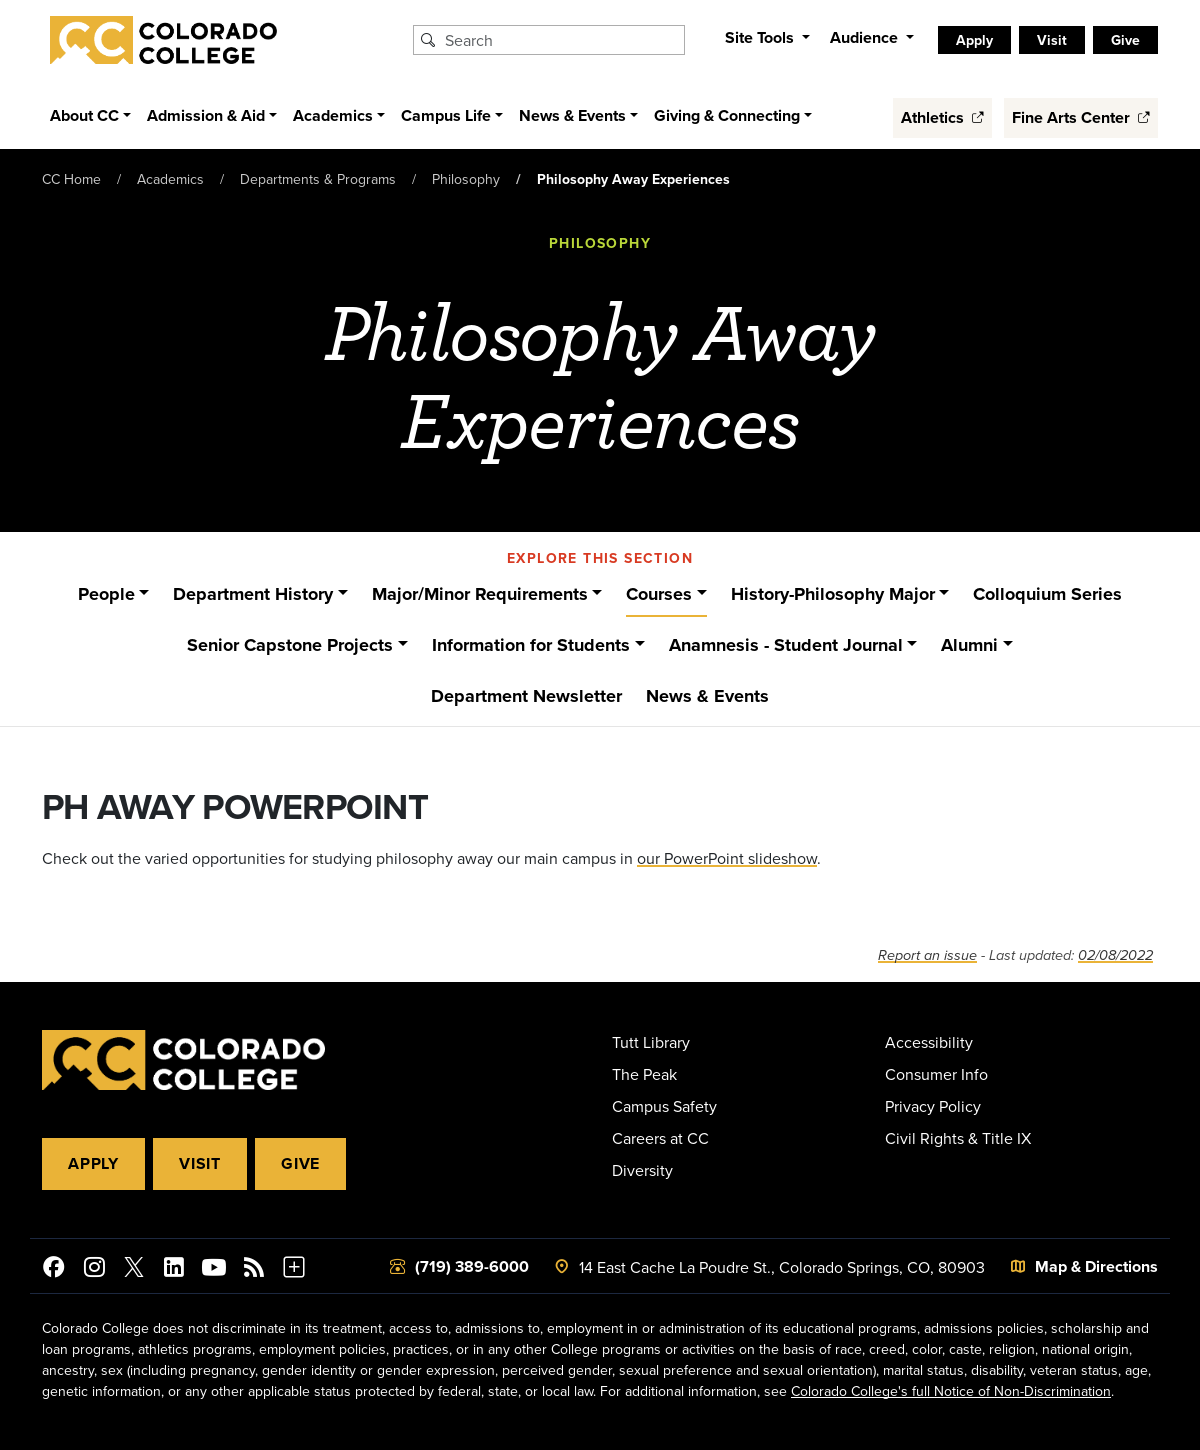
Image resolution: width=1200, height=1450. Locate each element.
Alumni (969, 645)
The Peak (644, 1074)
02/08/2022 (1115, 955)
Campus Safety (664, 1106)
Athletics (942, 117)
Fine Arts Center (1081, 117)
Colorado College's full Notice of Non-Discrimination (951, 1391)
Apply (974, 40)
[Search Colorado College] (562, 40)
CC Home (71, 179)
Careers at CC (660, 1138)
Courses (659, 594)
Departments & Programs (318, 179)
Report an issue (927, 955)
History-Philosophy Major (833, 594)
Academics (170, 179)
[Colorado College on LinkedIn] (174, 1270)
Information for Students (531, 645)
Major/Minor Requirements (480, 594)
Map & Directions (1096, 1266)
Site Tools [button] (761, 37)
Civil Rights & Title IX (958, 1138)
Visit (1052, 40)
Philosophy (466, 179)
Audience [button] (866, 37)
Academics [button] (333, 115)
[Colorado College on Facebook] (54, 1270)
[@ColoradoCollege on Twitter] (134, 1270)
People (106, 594)
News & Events (707, 696)
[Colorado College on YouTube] (214, 1270)
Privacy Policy (933, 1106)
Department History (253, 594)
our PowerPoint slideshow (727, 858)
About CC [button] (84, 115)
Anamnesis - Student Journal (786, 645)
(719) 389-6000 (472, 1266)
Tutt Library (651, 1042)
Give (1125, 40)
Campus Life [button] (446, 115)
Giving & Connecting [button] (727, 115)
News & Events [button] (572, 115)
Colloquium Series (1047, 594)
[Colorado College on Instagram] (94, 1270)
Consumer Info (936, 1074)
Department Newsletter (526, 696)
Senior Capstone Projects (290, 645)
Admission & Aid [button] (206, 115)
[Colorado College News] (254, 1270)
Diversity (642, 1170)
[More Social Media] (294, 1270)
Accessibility (929, 1042)
